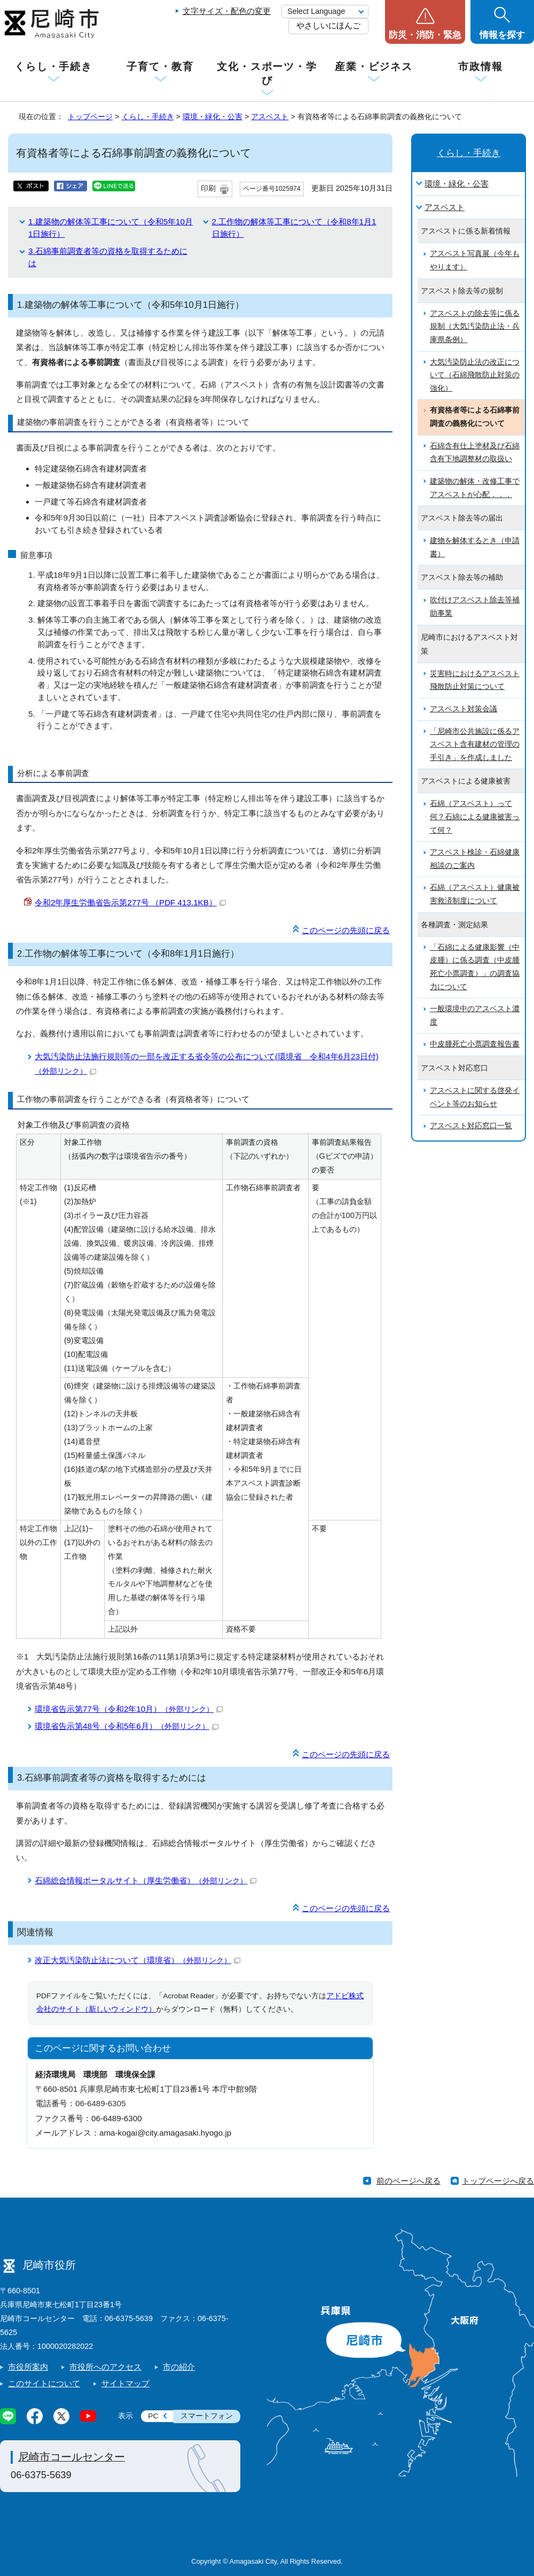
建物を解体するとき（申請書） (475, 547)
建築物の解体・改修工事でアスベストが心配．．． (475, 488)
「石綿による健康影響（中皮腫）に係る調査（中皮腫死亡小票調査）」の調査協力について (475, 967)
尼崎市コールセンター (71, 2457)
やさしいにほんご (328, 25)
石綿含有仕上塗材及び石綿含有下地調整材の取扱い (475, 452)
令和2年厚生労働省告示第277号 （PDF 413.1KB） (130, 902)
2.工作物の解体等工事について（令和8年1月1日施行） (128, 954)
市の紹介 (179, 2366)
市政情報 (480, 66)
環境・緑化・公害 (212, 116)
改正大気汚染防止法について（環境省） (137, 1960)
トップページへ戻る (498, 2180)
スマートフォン (206, 2416)
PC (153, 2416)
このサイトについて (44, 2383)
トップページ (90, 116)
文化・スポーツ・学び (267, 73)
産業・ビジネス (374, 66)
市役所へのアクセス (105, 2366)
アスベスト (269, 116)
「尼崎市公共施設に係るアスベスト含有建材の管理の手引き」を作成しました (475, 744)
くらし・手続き (53, 66)
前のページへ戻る (408, 2180)
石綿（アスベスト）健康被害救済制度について (475, 894)
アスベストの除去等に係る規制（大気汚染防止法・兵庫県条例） (475, 326)
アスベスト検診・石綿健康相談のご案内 (475, 859)
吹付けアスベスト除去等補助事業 (475, 606)
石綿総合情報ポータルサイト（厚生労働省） (145, 1880)
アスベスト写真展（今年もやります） (475, 260)
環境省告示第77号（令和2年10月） (129, 1708)
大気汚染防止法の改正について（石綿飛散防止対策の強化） (475, 375)
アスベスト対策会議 (463, 709)
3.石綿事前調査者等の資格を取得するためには (111, 1778)
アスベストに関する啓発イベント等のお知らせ (475, 1097)
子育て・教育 (160, 66)
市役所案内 (28, 2366)
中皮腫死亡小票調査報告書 (475, 1044)
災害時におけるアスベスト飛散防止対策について (475, 680)
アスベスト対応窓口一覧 (471, 1126)
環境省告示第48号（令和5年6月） (126, 1726)
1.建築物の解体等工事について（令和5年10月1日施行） (130, 305)
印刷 (208, 188)
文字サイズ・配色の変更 (227, 10)
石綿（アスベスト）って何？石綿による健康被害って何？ (475, 817)
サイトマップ (125, 2383)
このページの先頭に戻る (346, 930)
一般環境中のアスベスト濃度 (475, 1015)
